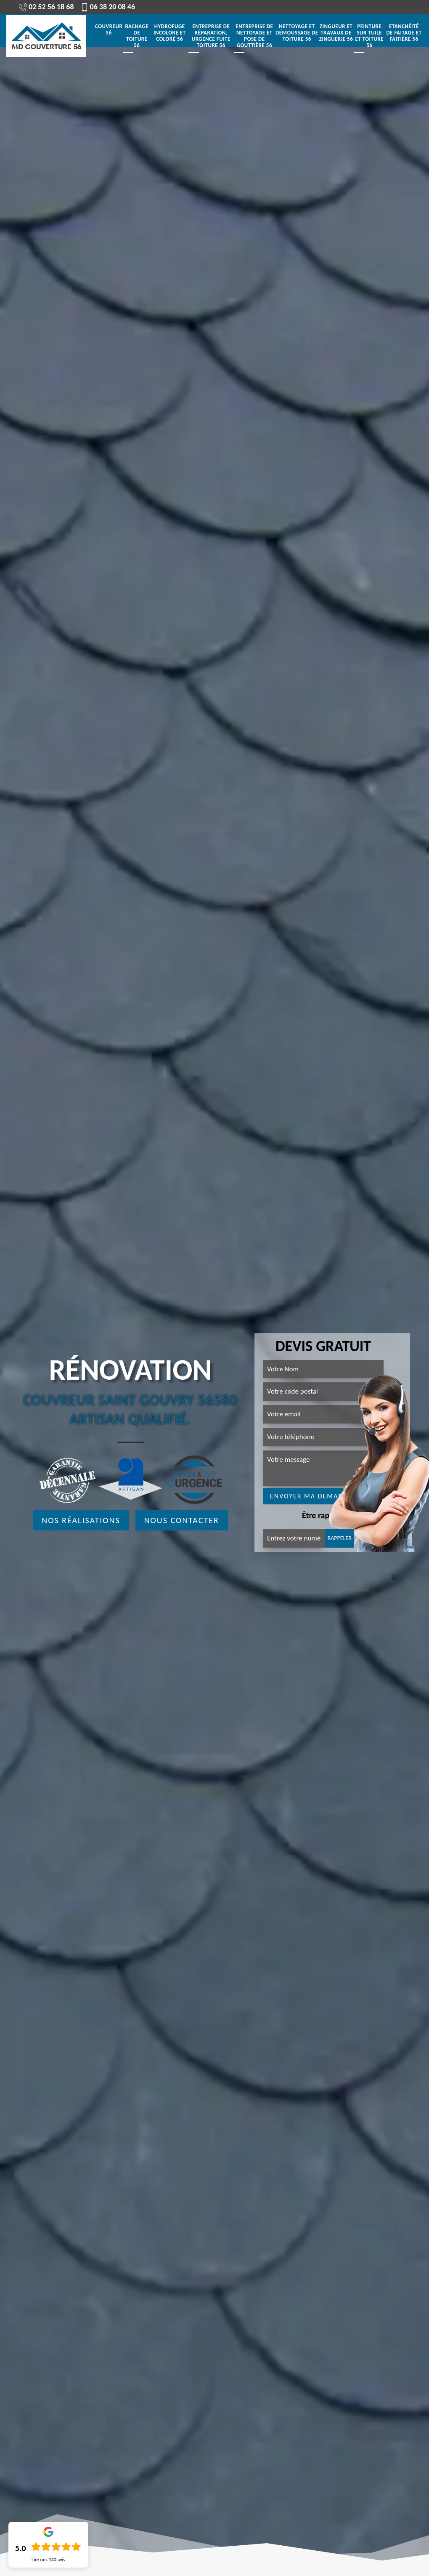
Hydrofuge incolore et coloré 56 (170, 33)
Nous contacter (181, 1520)
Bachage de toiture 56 (136, 36)
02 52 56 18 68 (46, 6)
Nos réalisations (81, 1520)
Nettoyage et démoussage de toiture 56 (296, 33)
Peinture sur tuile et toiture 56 (369, 36)
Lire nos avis (48, 2560)
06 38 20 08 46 (107, 6)
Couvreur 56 (108, 30)
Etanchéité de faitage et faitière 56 (403, 33)
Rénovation (130, 1369)
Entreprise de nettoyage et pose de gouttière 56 (254, 36)
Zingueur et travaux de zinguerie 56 (336, 33)
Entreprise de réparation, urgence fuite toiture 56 (211, 36)
